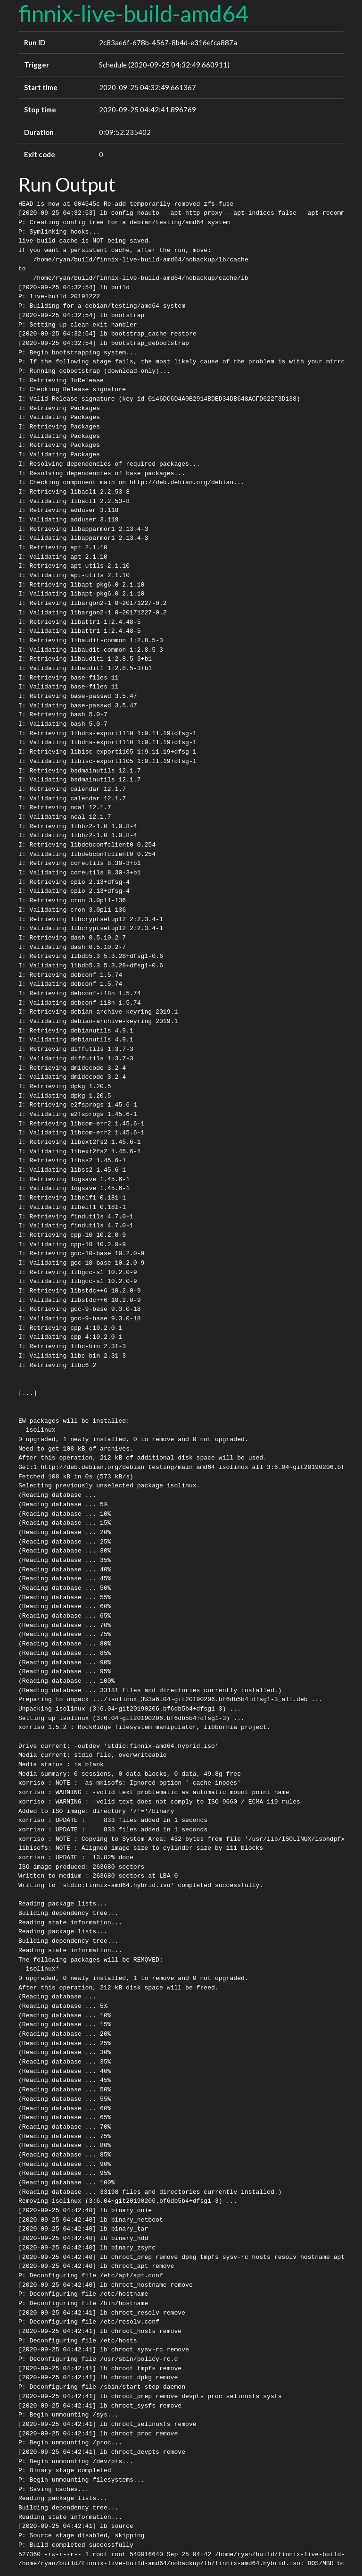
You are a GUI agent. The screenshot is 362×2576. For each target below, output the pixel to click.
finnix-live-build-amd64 (133, 13)
